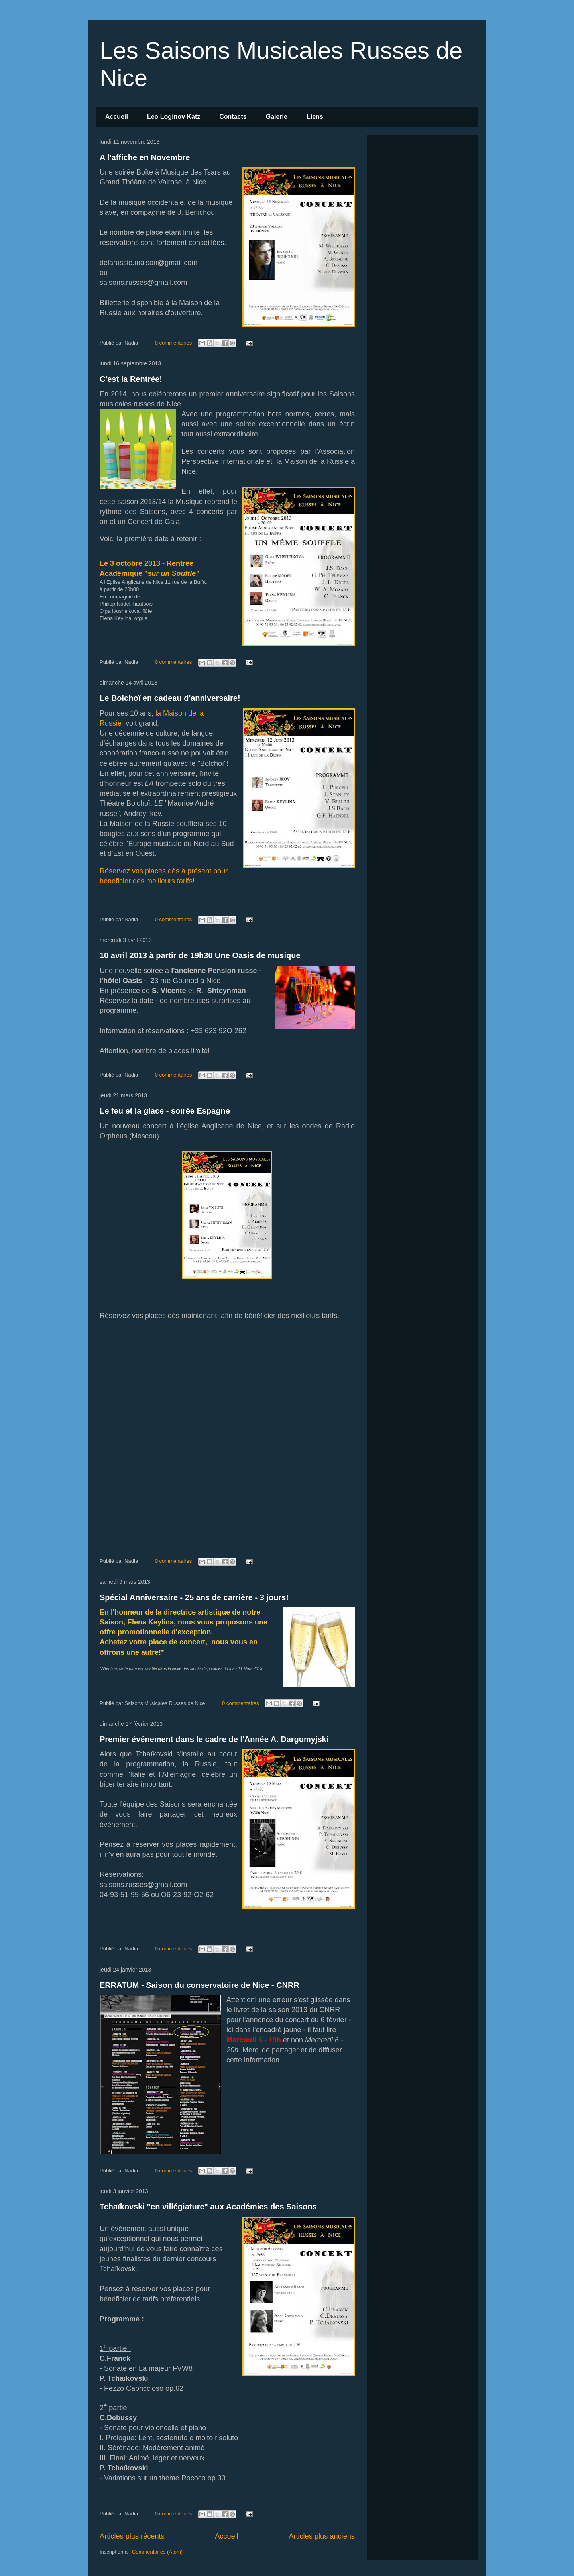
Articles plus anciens (322, 2536)
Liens (315, 116)
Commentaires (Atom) (157, 2552)
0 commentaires (173, 343)
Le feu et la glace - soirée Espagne (165, 1111)
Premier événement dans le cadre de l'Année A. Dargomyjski (214, 1739)
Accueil (116, 116)
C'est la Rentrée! (131, 379)
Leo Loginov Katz (173, 116)
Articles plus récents (132, 2536)
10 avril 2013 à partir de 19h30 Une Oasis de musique (200, 955)
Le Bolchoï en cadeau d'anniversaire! (170, 698)
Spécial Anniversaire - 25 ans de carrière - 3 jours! (194, 1597)
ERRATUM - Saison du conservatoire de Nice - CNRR (199, 1985)
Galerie (276, 116)
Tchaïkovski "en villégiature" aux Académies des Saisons (208, 2206)
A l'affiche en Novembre (145, 157)
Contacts (232, 116)
